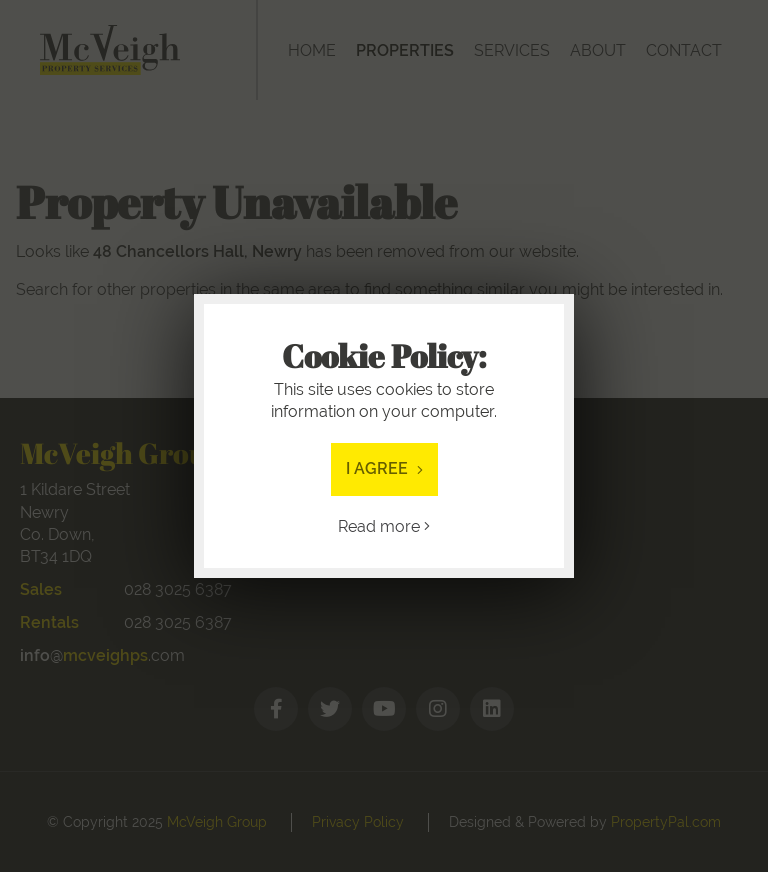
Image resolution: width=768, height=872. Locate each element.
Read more (384, 526)
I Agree (384, 468)
